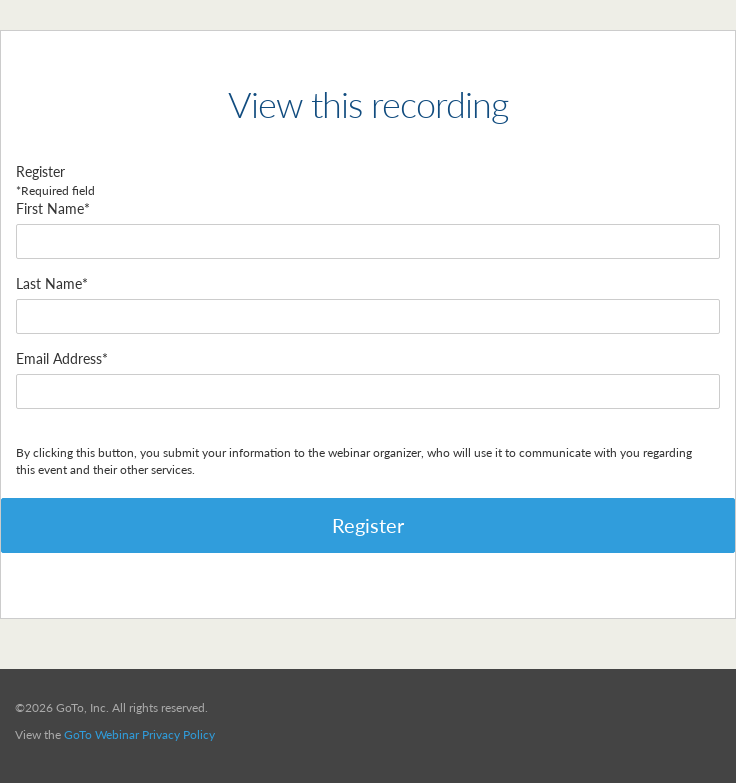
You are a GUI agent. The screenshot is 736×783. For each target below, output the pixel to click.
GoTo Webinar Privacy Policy (139, 734)
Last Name (49, 283)
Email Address (59, 358)
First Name (50, 208)
